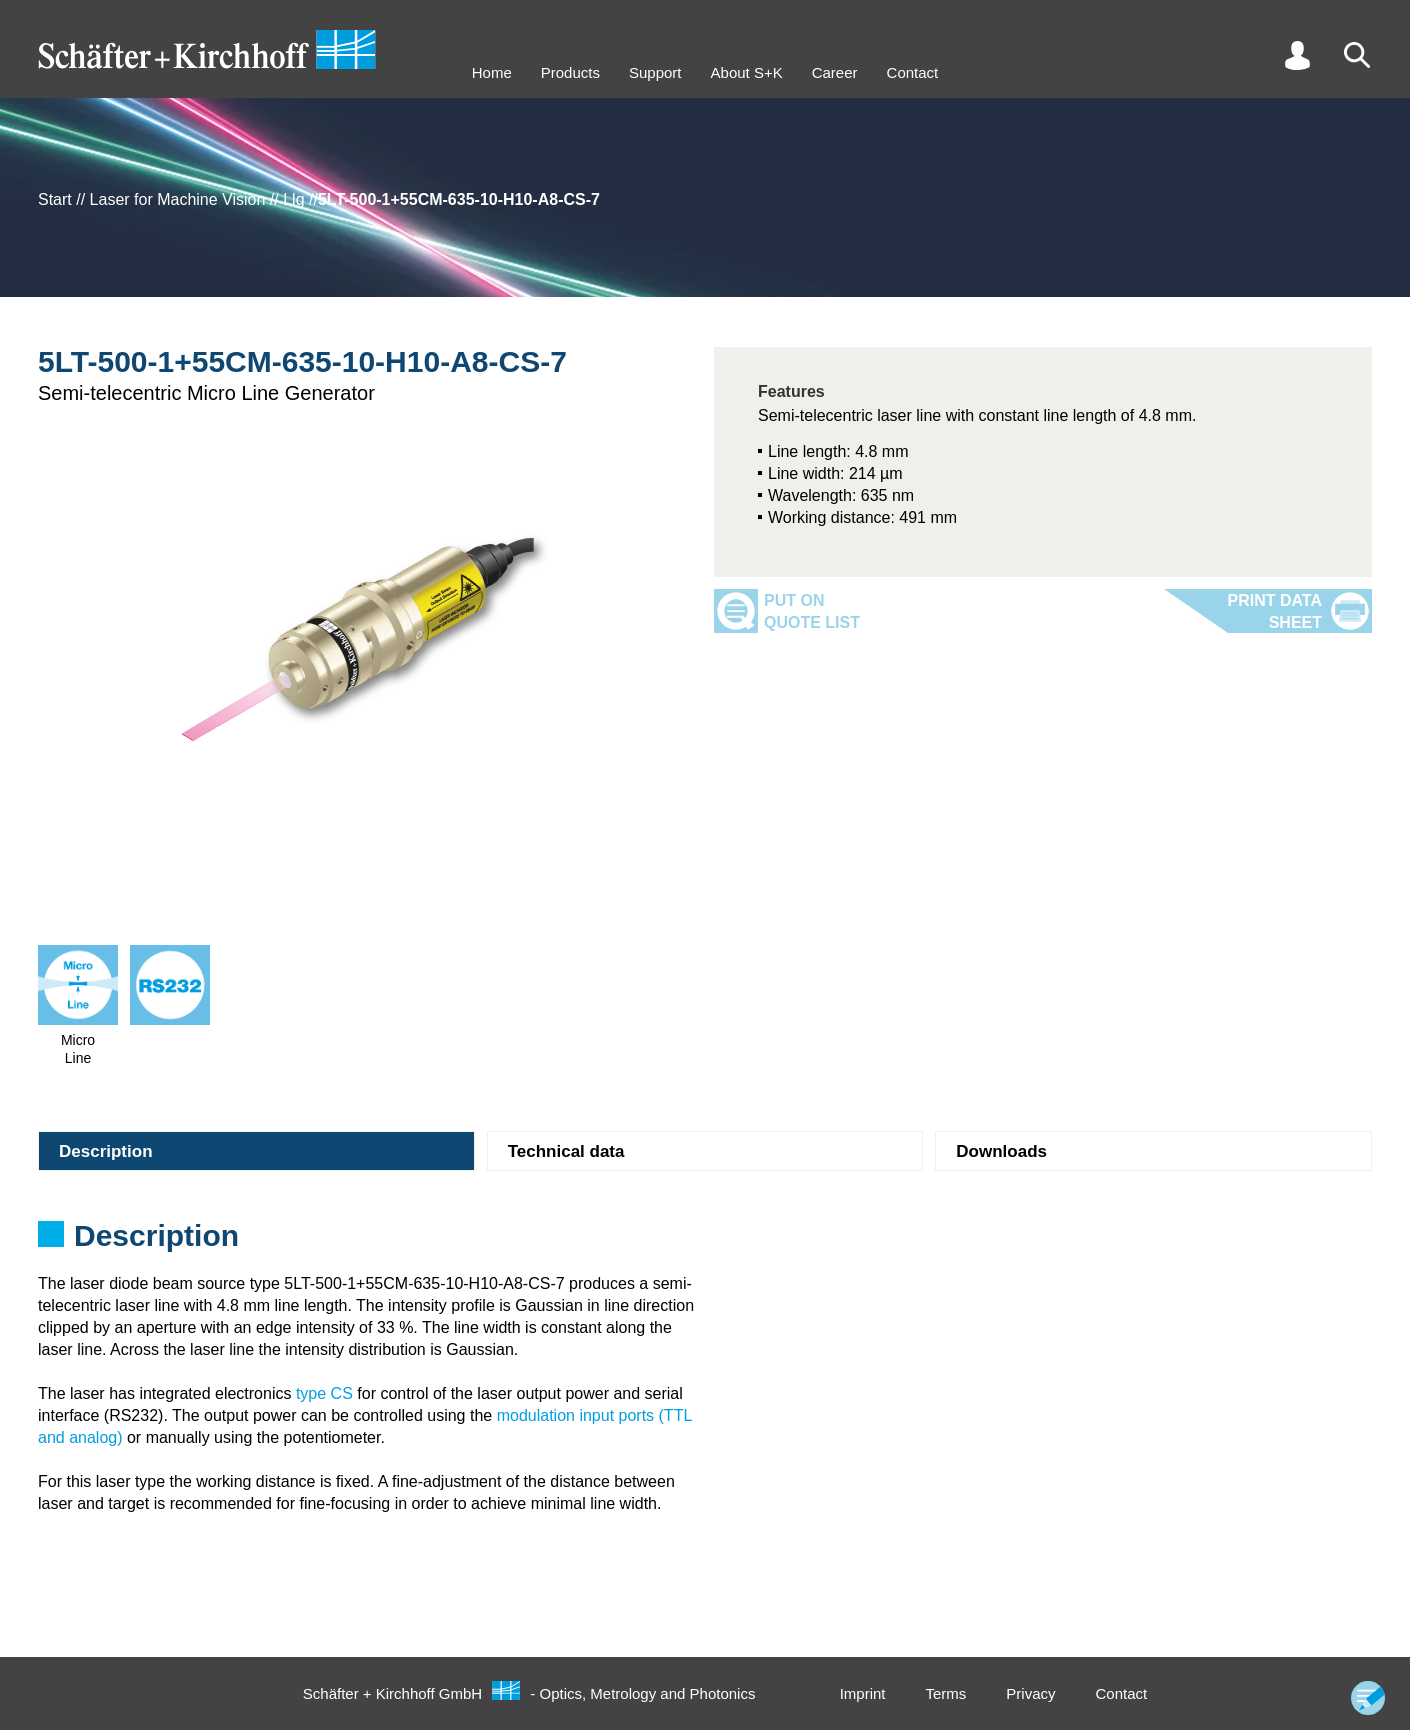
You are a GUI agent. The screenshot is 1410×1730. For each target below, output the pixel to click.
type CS (324, 1393)
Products (570, 72)
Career (835, 72)
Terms (945, 1693)
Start (55, 199)
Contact (913, 72)
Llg (293, 199)
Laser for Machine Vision (178, 199)
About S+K (747, 72)
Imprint (863, 1693)
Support (655, 72)
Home (492, 72)
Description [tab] (106, 1151)
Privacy (1030, 1693)
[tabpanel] (705, 1242)
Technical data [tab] (566, 1151)
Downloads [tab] (1001, 1151)
